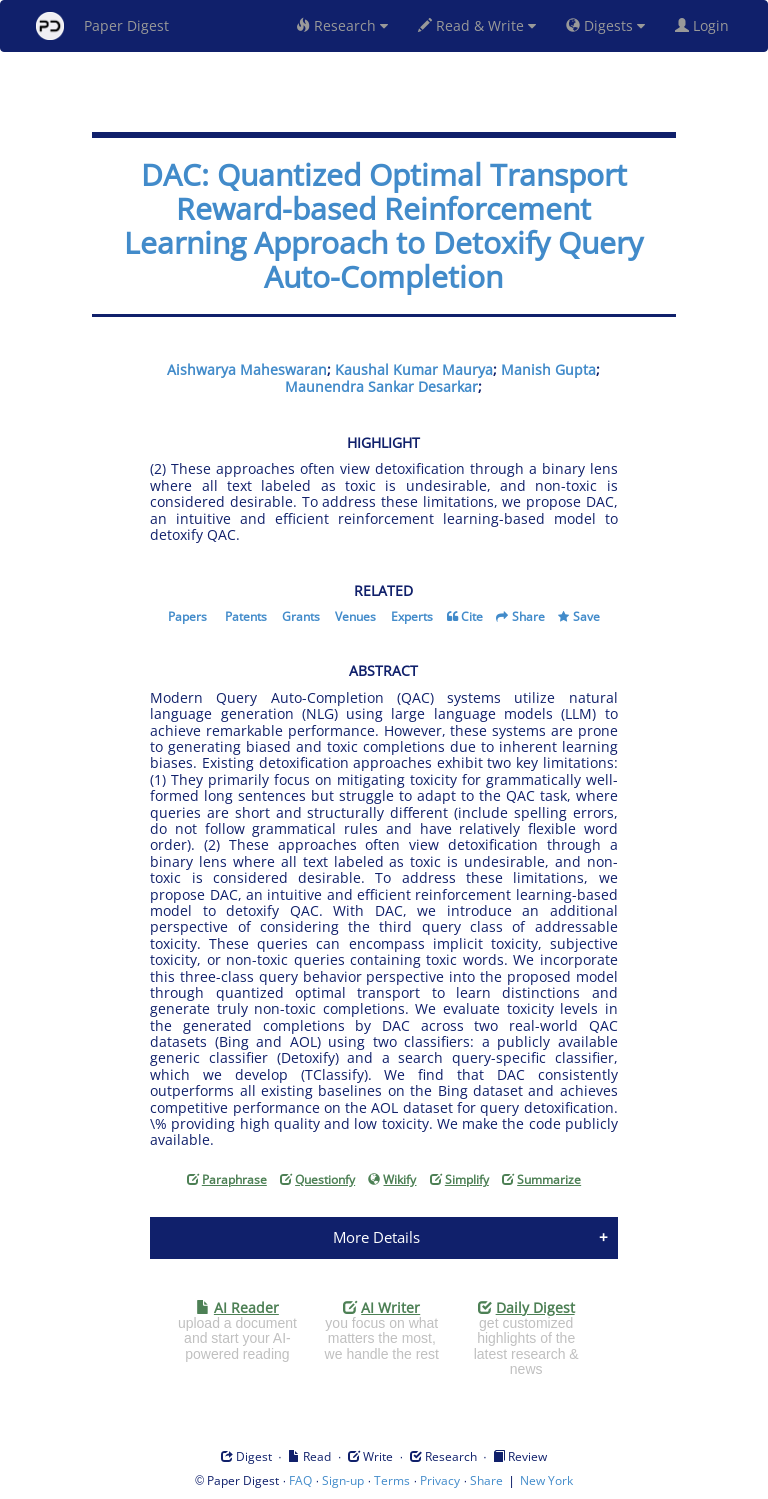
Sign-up (343, 1480)
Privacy (440, 1480)
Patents (246, 616)
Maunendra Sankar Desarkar (381, 386)
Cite (472, 616)
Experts (412, 616)
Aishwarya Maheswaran (247, 369)
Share (528, 616)
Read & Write (477, 25)
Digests (605, 25)
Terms (392, 1480)
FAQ (300, 1480)
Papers (187, 616)
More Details (376, 1237)
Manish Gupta (548, 369)
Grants (301, 616)
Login (706, 25)
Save (586, 616)
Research (342, 25)
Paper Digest (102, 26)
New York (546, 1480)
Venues (355, 616)
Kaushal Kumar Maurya (414, 369)
